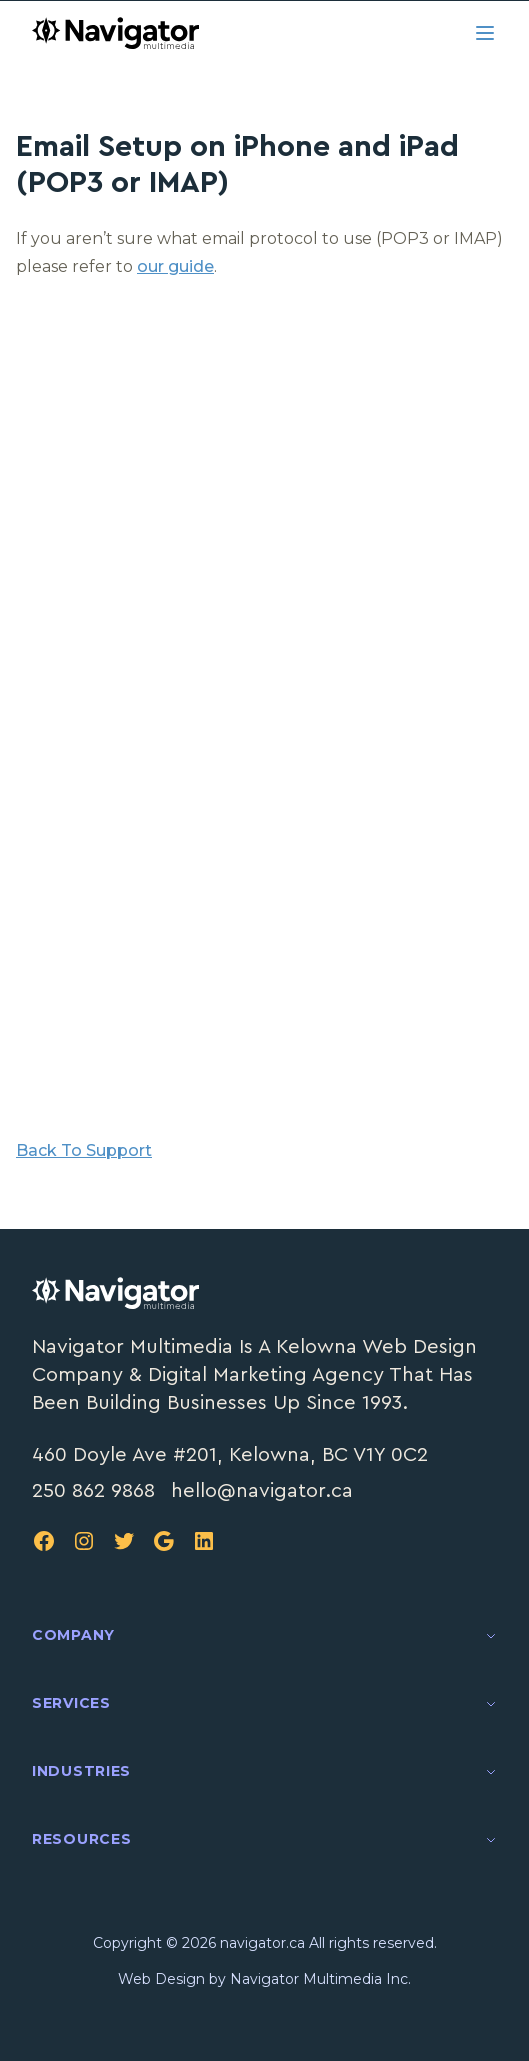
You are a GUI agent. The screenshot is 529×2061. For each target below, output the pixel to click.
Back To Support (84, 1150)
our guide (175, 266)
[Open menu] (485, 33)
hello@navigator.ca (262, 1491)
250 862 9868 (93, 1491)
